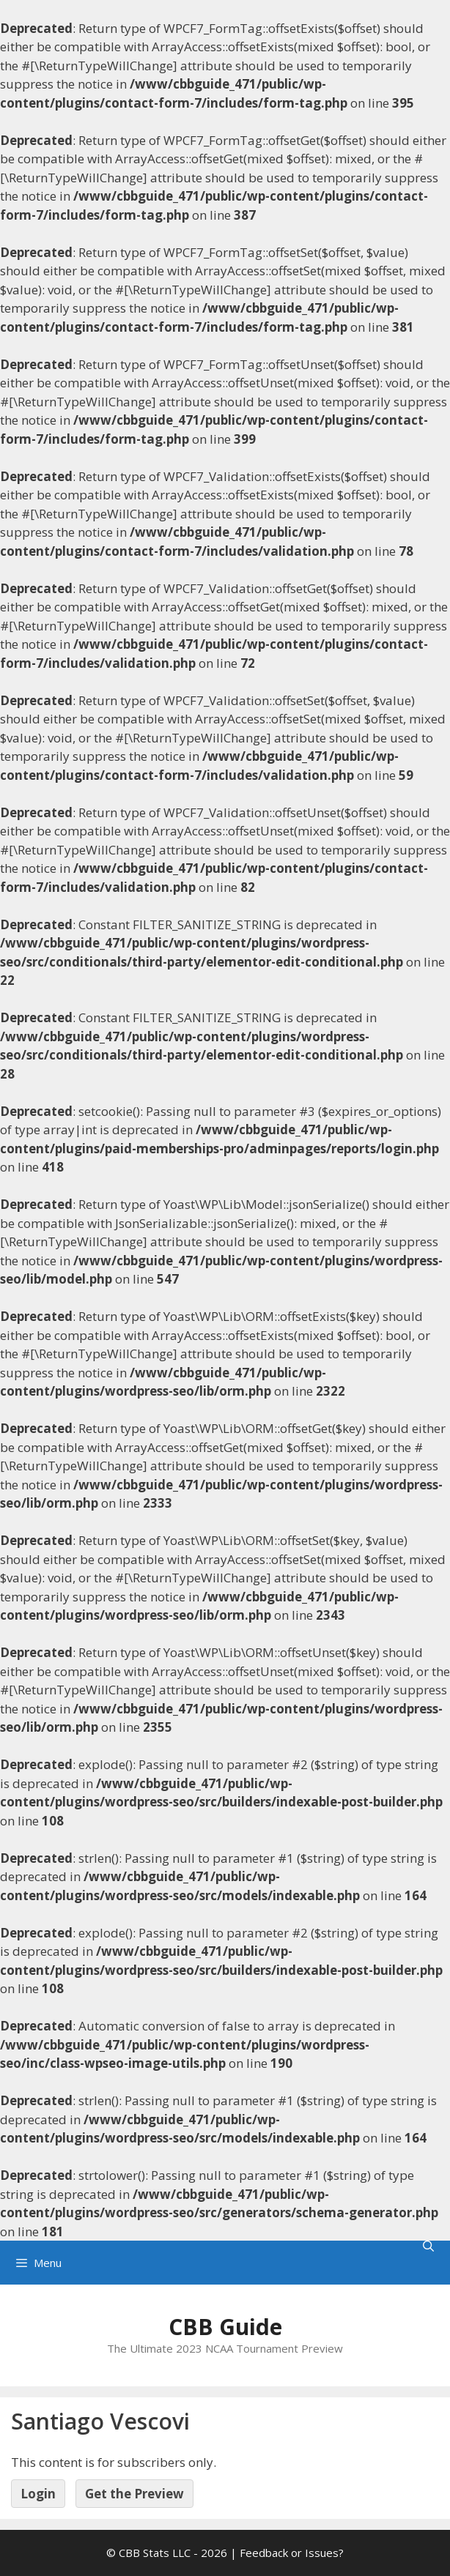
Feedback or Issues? (292, 2552)
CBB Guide (225, 2327)
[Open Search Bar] (428, 2246)
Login (38, 2493)
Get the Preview (134, 2493)
